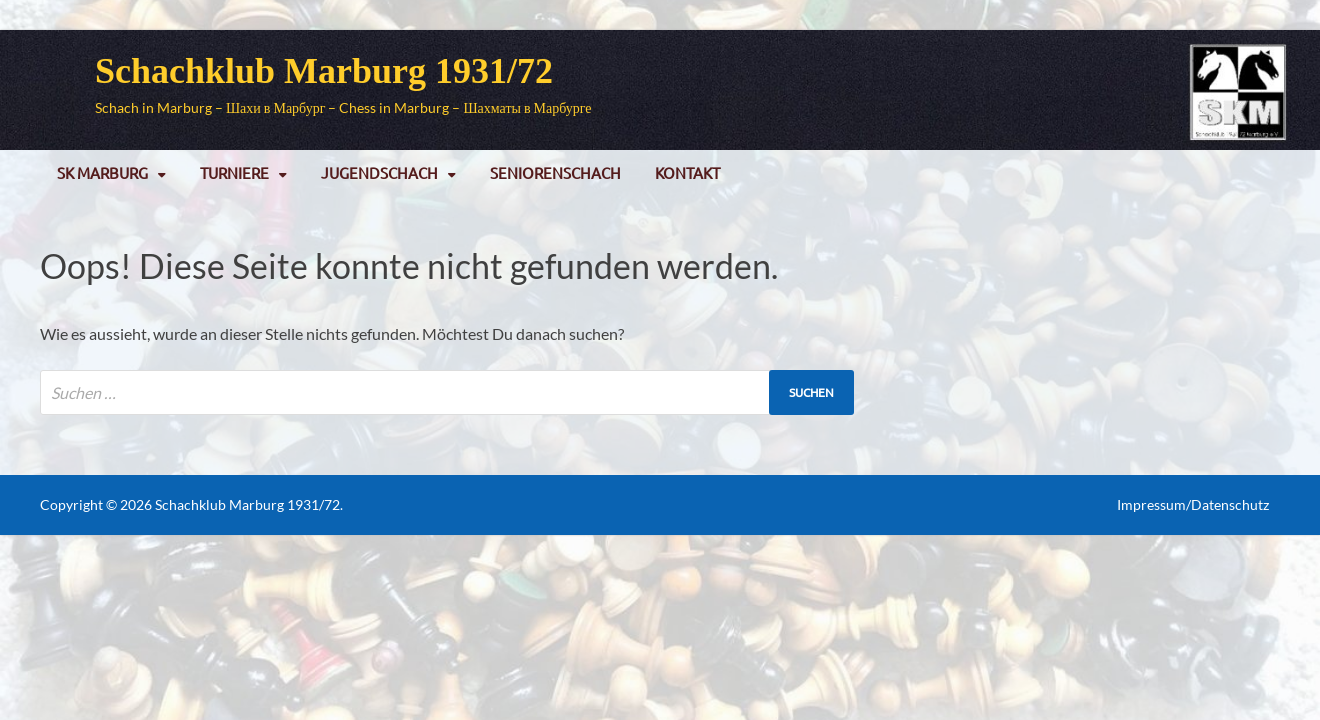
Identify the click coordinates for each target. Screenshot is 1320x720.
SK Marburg (102, 172)
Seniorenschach (555, 172)
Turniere (234, 172)
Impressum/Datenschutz (1193, 504)
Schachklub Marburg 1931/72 (324, 71)
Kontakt (687, 172)
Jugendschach (379, 172)
